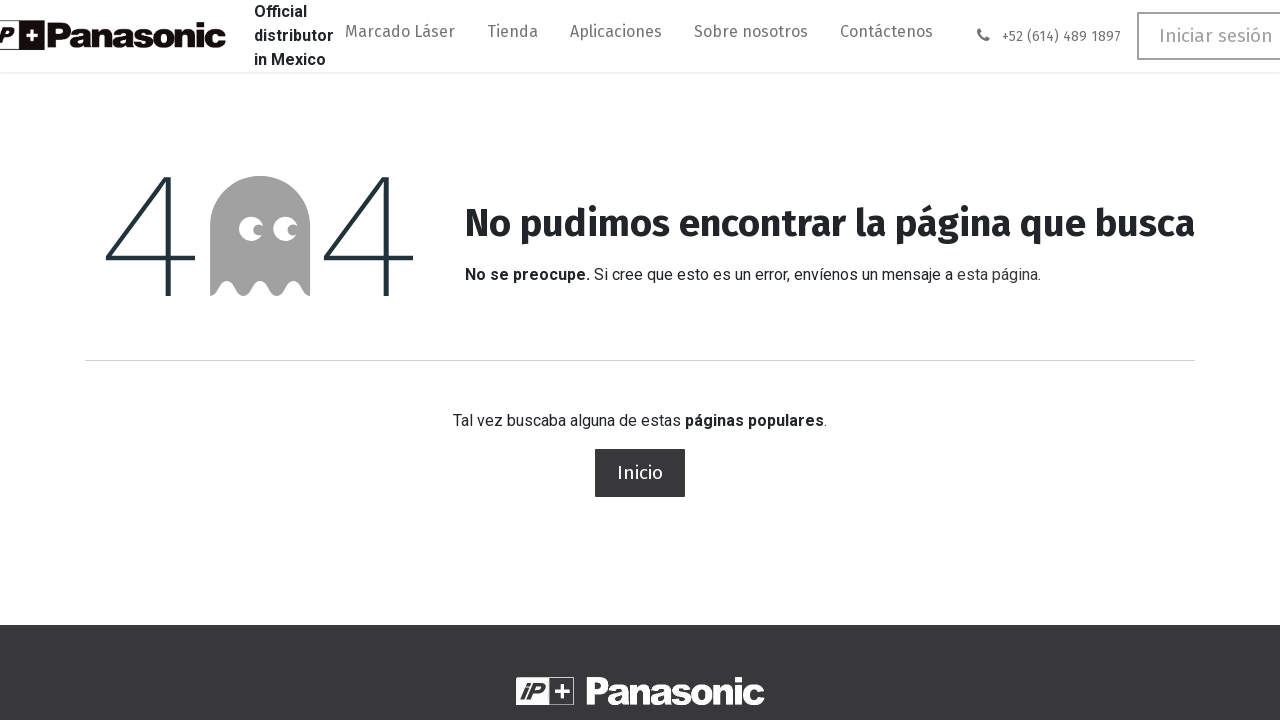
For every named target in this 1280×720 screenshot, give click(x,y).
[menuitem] (400, 36)
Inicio (640, 472)
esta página (997, 274)
